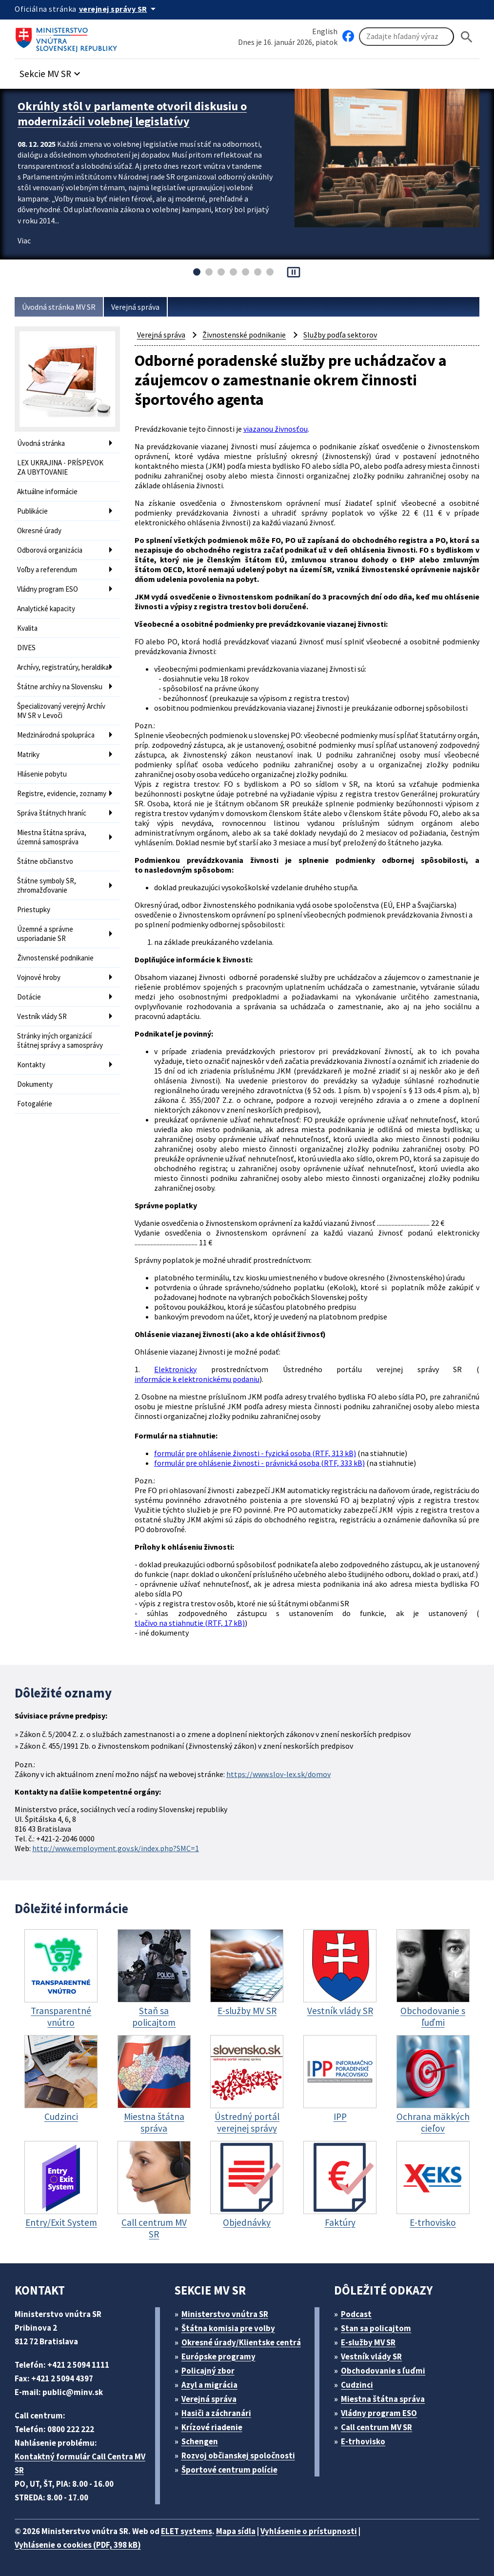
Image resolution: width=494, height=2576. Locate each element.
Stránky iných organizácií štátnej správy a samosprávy (60, 1040)
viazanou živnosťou (275, 429)
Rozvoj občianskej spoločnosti (238, 2455)
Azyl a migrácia (209, 2384)
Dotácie (29, 996)
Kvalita (27, 628)
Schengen (199, 2441)
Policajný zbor (208, 2370)
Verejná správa (135, 307)
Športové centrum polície (229, 2469)
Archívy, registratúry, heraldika (63, 667)
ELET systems (186, 2531)
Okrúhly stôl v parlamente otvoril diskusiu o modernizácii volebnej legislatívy (132, 114)
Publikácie (32, 511)
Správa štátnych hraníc (51, 813)
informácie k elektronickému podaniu (197, 1379)
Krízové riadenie (211, 2427)
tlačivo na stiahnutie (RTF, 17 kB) (190, 1623)
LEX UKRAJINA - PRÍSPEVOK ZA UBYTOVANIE (60, 467)
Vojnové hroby (38, 977)
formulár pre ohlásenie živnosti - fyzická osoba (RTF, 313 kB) (255, 1453)
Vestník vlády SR (42, 1016)
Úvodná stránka (41, 443)
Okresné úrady (39, 530)
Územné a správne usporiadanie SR (45, 933)
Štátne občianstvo (45, 861)
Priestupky (33, 909)
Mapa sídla (236, 2531)
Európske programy (218, 2356)
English (324, 31)
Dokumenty (35, 1084)
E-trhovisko (363, 2441)
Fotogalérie (34, 1103)
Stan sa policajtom (376, 2328)
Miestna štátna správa (383, 2399)
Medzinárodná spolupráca (56, 734)
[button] (51, 71)
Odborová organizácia (49, 550)
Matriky (28, 754)
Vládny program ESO (47, 589)
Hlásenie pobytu (42, 774)
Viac (24, 240)
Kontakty (31, 1064)
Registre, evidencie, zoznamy (61, 793)
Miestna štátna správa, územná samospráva (51, 837)
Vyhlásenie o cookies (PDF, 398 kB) (78, 2544)
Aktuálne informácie (47, 491)
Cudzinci (357, 2384)
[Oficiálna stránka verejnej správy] (119, 9)
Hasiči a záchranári (216, 2413)
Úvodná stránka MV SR (59, 307)
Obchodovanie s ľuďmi (383, 2370)
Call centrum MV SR (376, 2427)
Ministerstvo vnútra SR (224, 2314)
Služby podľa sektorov (340, 334)
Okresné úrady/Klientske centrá (241, 2342)
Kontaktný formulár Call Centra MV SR (80, 2463)
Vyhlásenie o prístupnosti (308, 2531)
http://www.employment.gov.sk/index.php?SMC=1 (115, 1848)
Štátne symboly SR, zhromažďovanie (46, 885)
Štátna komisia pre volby (228, 2328)
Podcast (356, 2314)
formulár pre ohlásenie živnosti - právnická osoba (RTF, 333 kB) (259, 1463)
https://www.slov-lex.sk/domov (278, 1774)
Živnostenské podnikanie (55, 957)
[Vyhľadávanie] (406, 36)
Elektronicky (175, 1369)
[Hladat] (466, 36)
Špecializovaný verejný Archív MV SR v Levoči (61, 710)
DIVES (26, 647)
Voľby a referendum (47, 569)
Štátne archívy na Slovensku (59, 686)
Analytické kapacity (46, 608)
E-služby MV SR (368, 2342)
